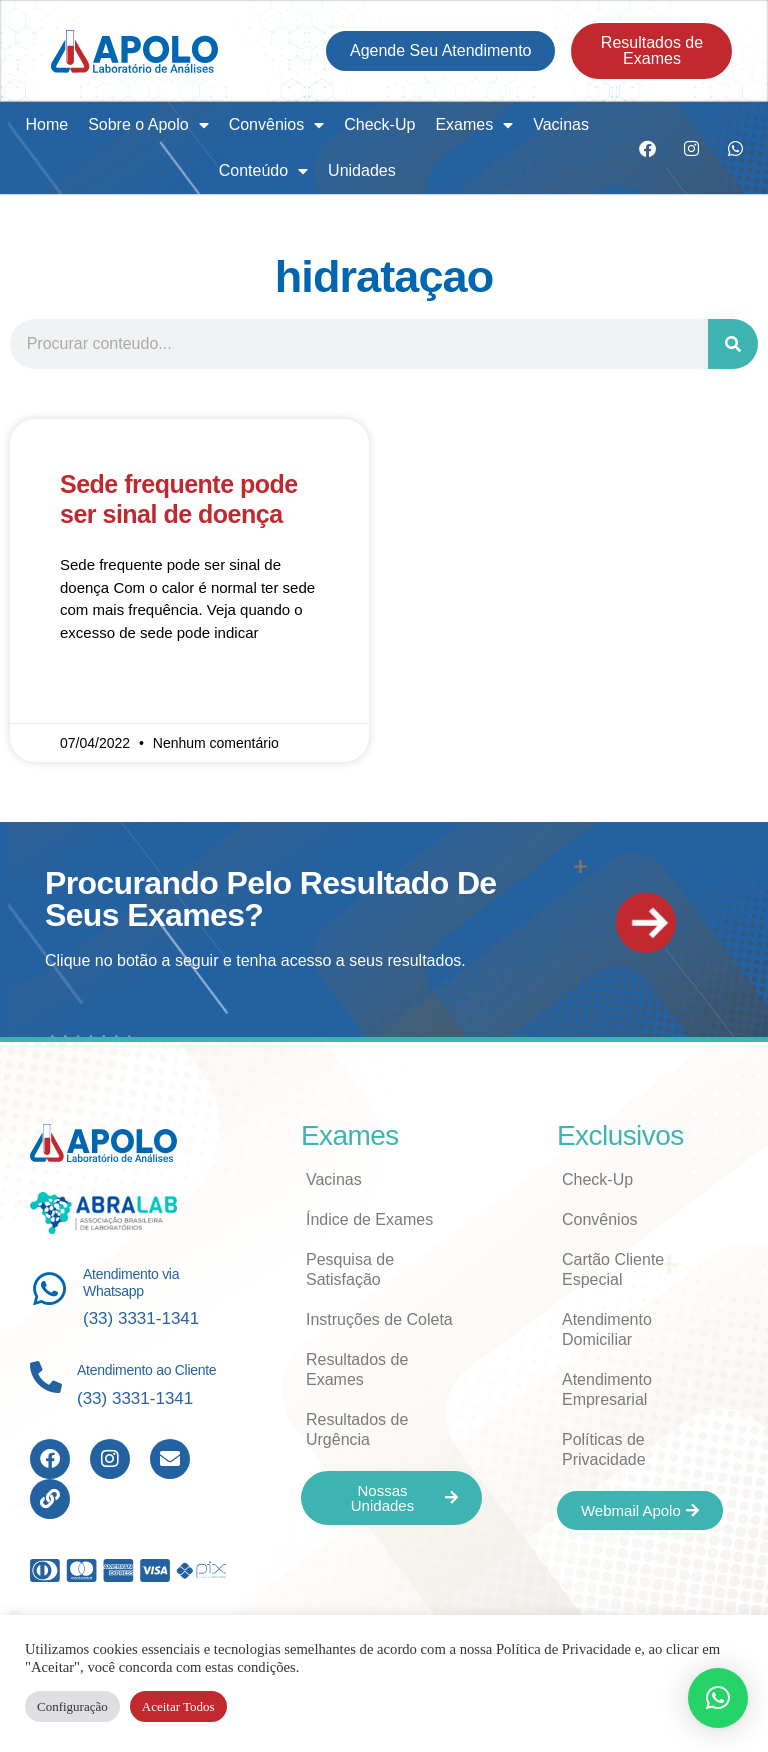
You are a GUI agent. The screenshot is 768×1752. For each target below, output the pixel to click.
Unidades (362, 170)
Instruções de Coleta (379, 1319)
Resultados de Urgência (357, 1429)
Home (46, 124)
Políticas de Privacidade (604, 1449)
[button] (718, 1698)
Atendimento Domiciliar (607, 1329)
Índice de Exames (369, 1219)
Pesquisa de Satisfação (350, 1269)
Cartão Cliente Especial (613, 1269)
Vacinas (561, 124)
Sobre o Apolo (148, 125)
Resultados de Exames (357, 1369)
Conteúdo (263, 171)
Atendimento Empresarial (607, 1389)
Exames (474, 125)
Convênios (277, 125)
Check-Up (379, 124)
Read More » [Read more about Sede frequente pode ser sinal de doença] (101, 691)
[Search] (733, 344)
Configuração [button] (72, 1706)
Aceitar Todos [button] (178, 1706)
